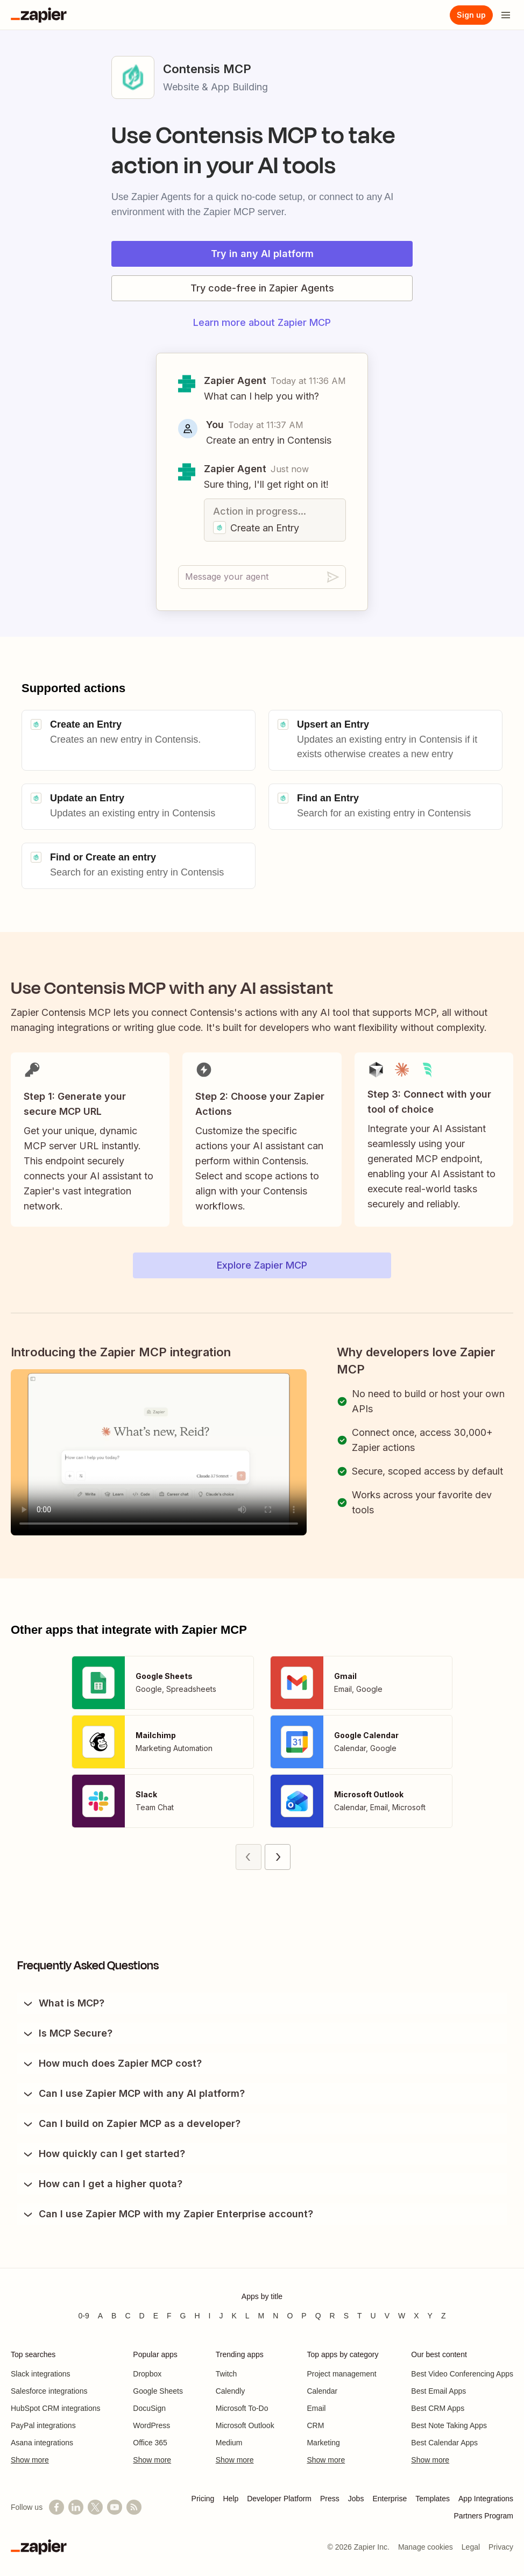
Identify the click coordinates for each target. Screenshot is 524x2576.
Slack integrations (40, 2373)
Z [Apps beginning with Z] (443, 2315)
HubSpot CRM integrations (56, 2408)
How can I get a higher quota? (102, 2183)
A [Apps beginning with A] (100, 2315)
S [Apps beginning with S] (346, 2315)
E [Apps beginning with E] (155, 2315)
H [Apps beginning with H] (197, 2315)
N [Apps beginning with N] (275, 2315)
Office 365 (150, 2442)
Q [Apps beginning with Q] (318, 2315)
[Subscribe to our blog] (133, 2507)
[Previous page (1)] (248, 1857)
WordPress (151, 2425)
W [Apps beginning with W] (401, 2315)
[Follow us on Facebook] (56, 2507)
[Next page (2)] (278, 1857)
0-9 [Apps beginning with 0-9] (83, 2315)
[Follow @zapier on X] (95, 2507)
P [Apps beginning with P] (303, 2315)
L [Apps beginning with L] (247, 2315)
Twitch (226, 2373)
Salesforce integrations (49, 2391)
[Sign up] (471, 15)
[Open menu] (505, 15)
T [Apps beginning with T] (359, 2315)
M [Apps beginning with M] (261, 2315)
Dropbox (147, 2373)
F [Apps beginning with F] (169, 2315)
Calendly (230, 2391)
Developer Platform (279, 2498)
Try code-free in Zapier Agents (262, 288)
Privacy (500, 2547)
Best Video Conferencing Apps (462, 2373)
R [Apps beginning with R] (332, 2315)
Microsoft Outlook (245, 2425)
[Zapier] (39, 15)
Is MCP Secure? (67, 2033)
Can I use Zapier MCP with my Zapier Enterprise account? (167, 2214)
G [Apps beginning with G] (183, 2315)
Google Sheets (158, 2391)
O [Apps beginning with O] (290, 2315)
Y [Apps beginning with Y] (430, 2315)
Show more (30, 2460)
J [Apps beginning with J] (221, 2315)
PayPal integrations (43, 2425)
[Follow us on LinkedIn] (75, 2507)
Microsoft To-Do (242, 2408)
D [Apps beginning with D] (142, 2315)
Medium (229, 2442)
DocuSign (149, 2408)
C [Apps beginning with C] (127, 2315)
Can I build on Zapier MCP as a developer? (131, 2123)
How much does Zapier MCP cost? (112, 2063)
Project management (341, 2373)
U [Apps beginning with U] (373, 2315)
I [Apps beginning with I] (210, 2315)
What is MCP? (63, 2003)
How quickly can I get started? (103, 2153)
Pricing (203, 2498)
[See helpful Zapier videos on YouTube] (114, 2507)
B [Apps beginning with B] (113, 2315)
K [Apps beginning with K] (233, 2315)
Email (316, 2408)
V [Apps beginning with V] (387, 2315)
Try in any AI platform (262, 253)
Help (230, 2498)
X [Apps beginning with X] (416, 2315)
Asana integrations (42, 2442)
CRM (315, 2425)
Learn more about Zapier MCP (262, 322)
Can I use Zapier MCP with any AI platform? (133, 2093)
